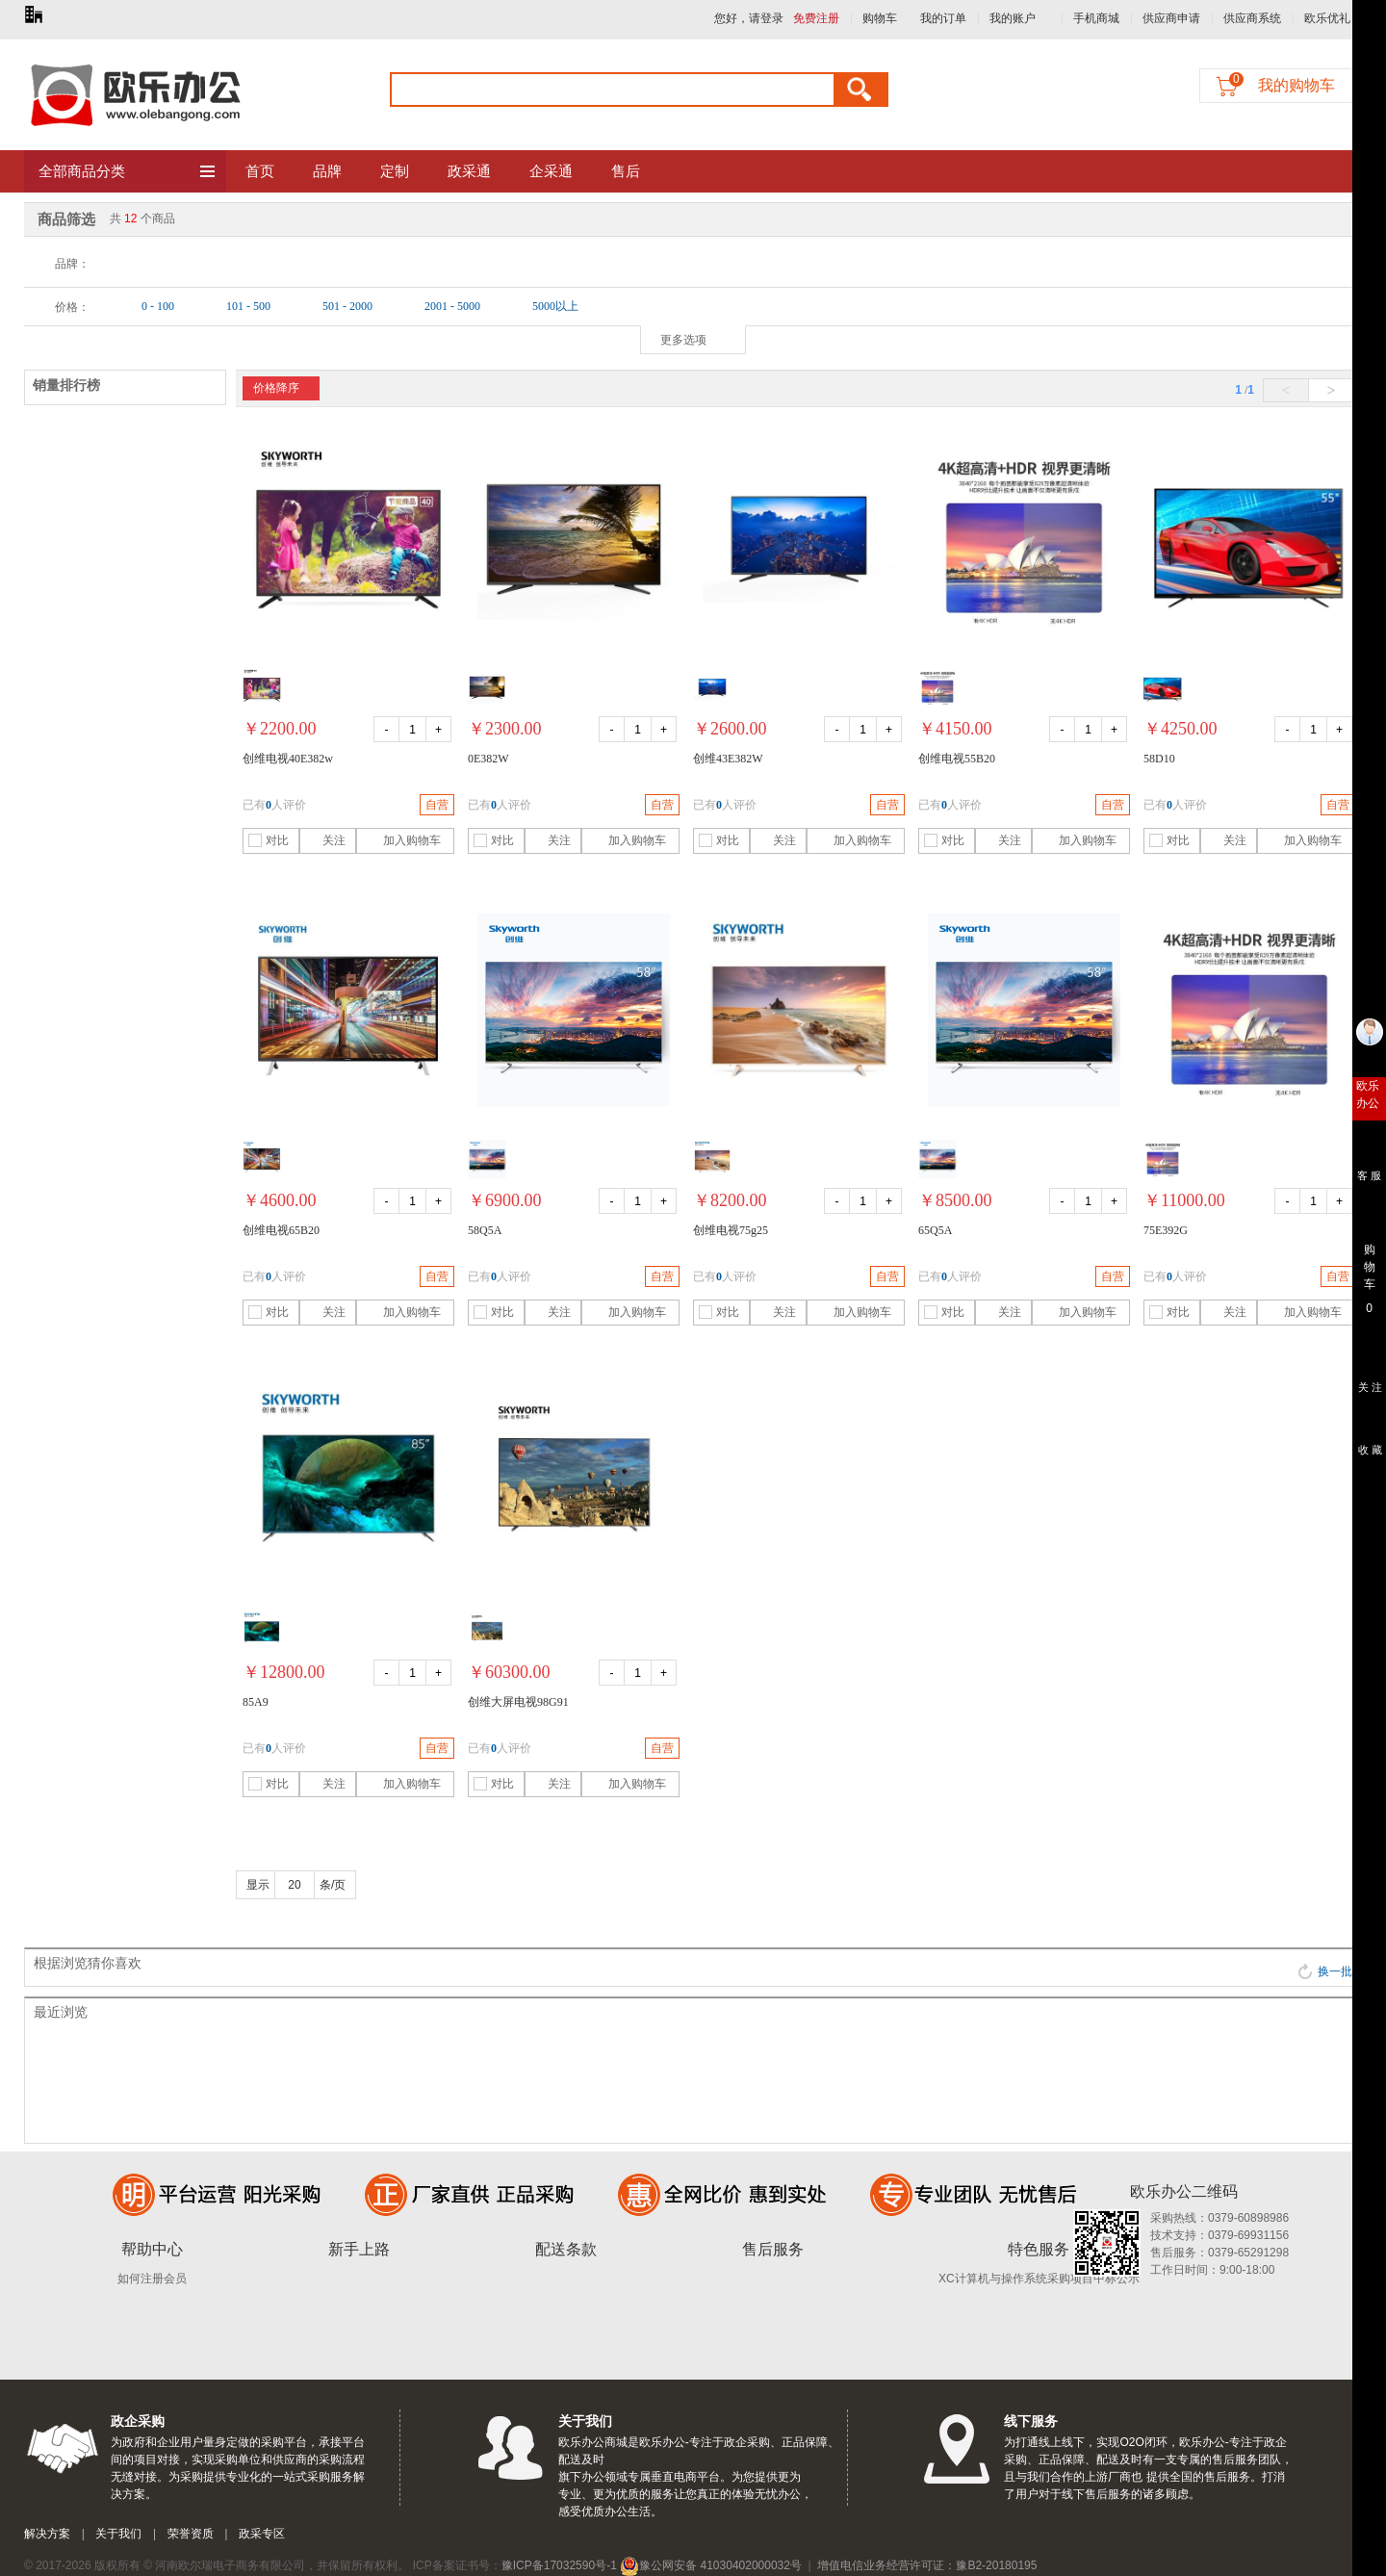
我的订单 (943, 18)
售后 (625, 171)
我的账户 (1012, 18)
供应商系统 (1252, 18)
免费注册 (816, 18)
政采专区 (262, 2533)
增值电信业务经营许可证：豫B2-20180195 (927, 2565)
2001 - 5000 (452, 306)
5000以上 (555, 306)
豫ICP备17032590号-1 (559, 2565)
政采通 (469, 171)
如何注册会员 (152, 2278)
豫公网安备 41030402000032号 (711, 2565)
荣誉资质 (190, 2533)
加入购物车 (401, 840)
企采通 (551, 171)
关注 (325, 840)
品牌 (327, 171)
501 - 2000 (347, 306)
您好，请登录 (748, 18)
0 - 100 (157, 306)
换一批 (1324, 1971)
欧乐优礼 (1327, 18)
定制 (394, 171)
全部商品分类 (127, 172)
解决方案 (47, 2533)
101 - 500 (248, 306)
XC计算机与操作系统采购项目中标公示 (1039, 2278)
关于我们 (118, 2533)
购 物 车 (1369, 1262)
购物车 (879, 18)
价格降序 (276, 388)
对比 (268, 840)
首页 (259, 171)
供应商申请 (1171, 18)
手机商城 (1096, 18)
